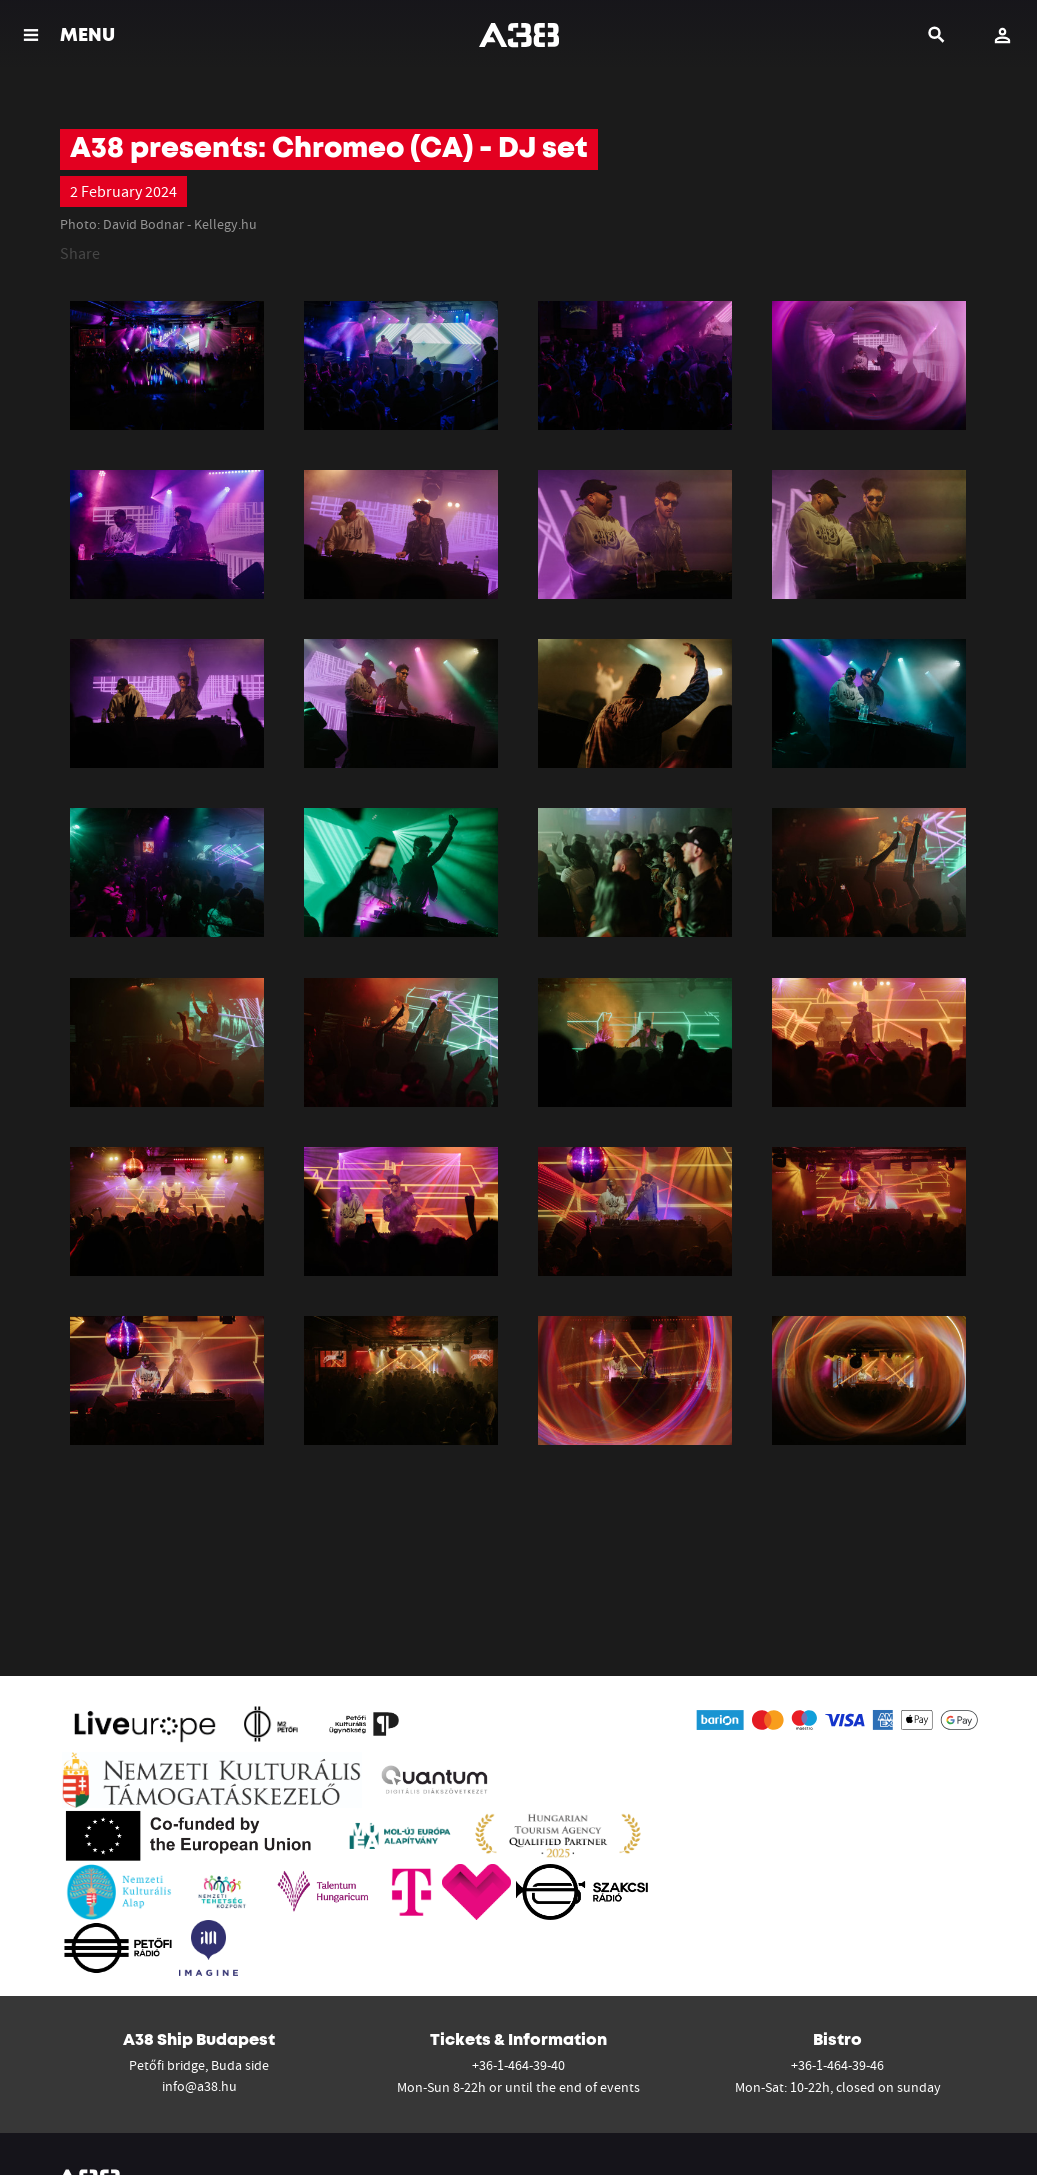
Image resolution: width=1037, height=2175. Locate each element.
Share (80, 253)
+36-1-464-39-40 (518, 2065)
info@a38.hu (199, 2086)
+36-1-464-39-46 (837, 2065)
